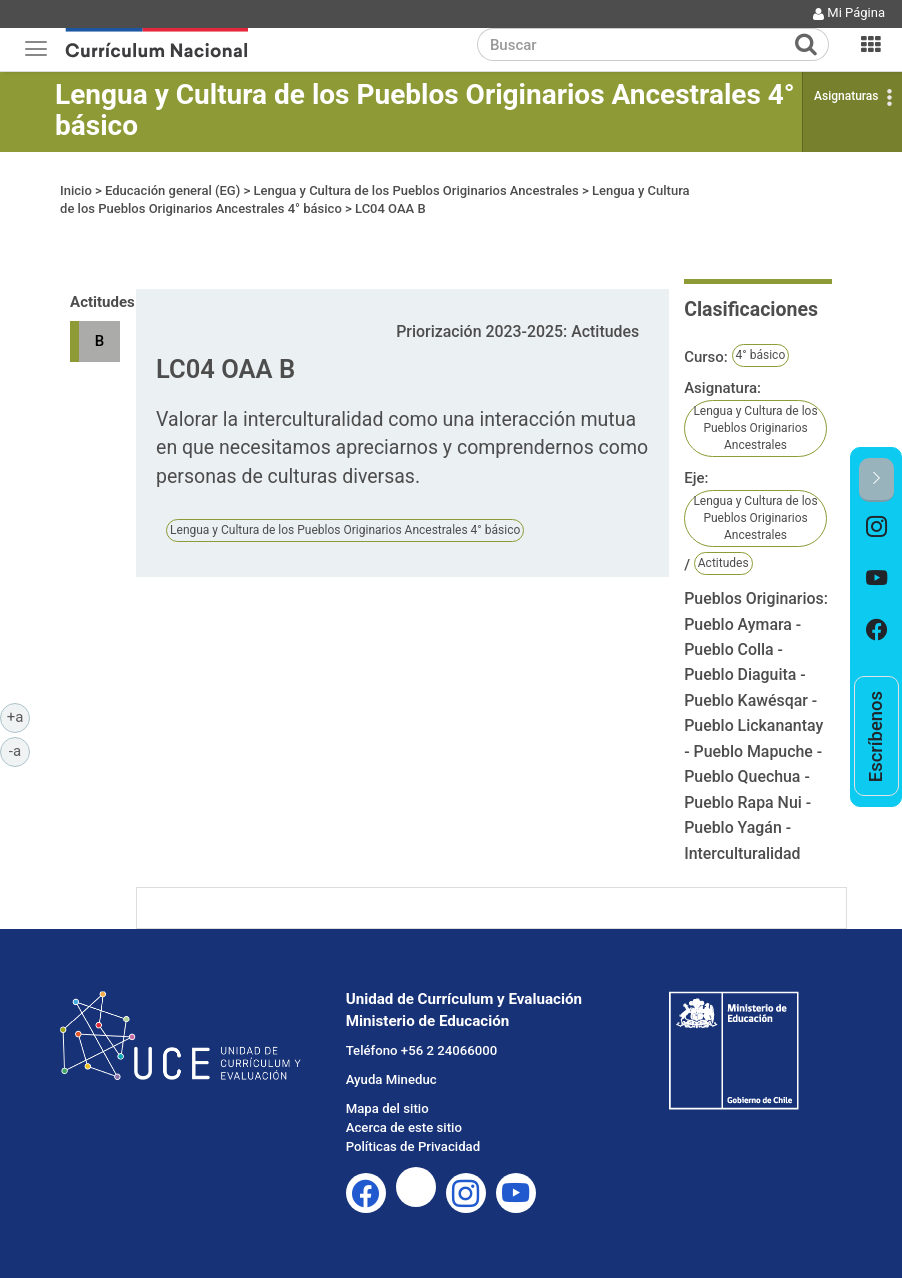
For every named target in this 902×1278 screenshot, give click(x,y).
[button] (876, 479)
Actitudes (723, 563)
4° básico (761, 355)
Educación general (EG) (172, 190)
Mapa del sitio (387, 1108)
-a (19, 750)
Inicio (76, 190)
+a (18, 716)
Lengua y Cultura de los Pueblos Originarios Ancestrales (415, 190)
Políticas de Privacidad (413, 1146)
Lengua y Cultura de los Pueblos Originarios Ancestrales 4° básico (425, 110)
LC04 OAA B (390, 208)
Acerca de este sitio (404, 1127)
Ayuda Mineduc (391, 1079)
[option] (876, 528)
